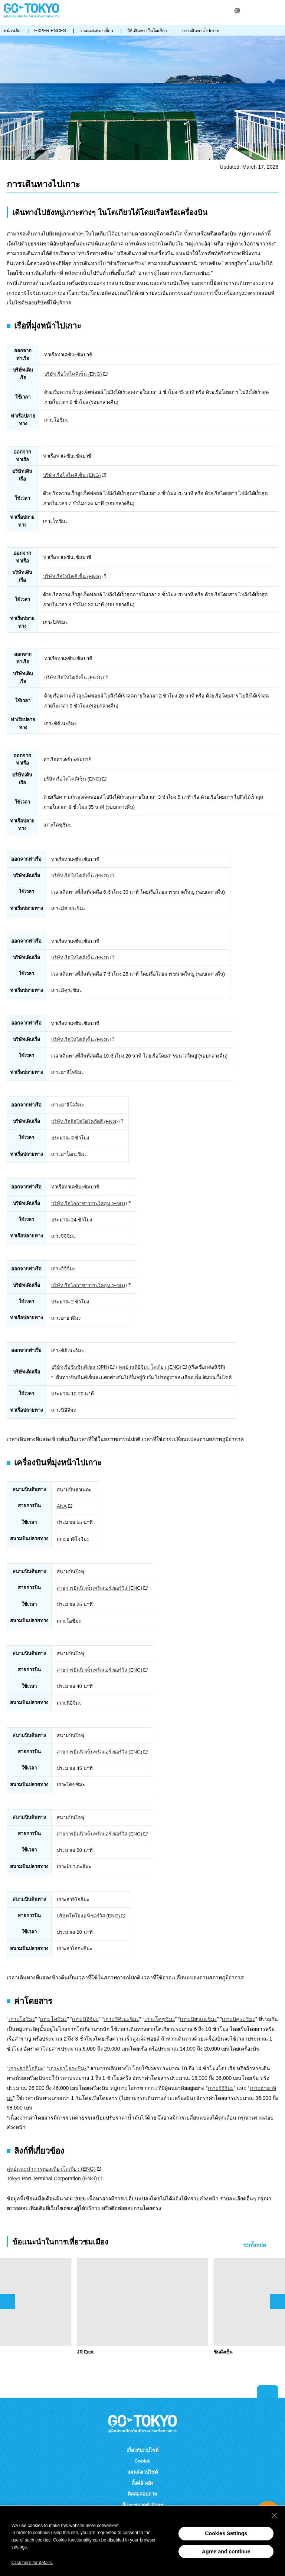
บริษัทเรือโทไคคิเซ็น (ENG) (73, 374)
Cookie (142, 2461)
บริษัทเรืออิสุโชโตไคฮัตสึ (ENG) (84, 1121)
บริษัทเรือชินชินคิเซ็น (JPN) (80, 1367)
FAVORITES (265, 10)
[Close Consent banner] (274, 2516)
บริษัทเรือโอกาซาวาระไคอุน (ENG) (88, 1203)
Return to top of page (267, 2391)
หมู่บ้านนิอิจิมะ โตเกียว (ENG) (150, 1367)
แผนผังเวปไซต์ (142, 2472)
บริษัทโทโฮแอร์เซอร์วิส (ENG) (88, 1916)
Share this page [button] (256, 10)
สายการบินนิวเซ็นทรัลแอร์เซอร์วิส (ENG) (99, 1588)
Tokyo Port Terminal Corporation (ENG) (52, 2178)
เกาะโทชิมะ (53, 2019)
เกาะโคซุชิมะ (159, 2019)
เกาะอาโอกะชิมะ (68, 2068)
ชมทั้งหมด (254, 2245)
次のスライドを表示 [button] (277, 2301)
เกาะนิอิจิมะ (85, 2019)
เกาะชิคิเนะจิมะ (121, 2019)
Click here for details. (32, 2562)
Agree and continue (226, 2551)
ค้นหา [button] (246, 10)
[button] (237, 10)
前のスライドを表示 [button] (7, 2301)
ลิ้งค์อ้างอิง (142, 2483)
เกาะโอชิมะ (22, 2019)
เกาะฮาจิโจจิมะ (26, 2068)
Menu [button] (278, 10)
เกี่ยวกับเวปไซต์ (142, 2450)
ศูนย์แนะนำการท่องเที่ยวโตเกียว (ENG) (51, 2169)
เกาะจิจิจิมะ (221, 2088)
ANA (62, 1506)
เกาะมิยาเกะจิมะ (198, 2019)
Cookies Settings (226, 2533)
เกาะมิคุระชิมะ (238, 2019)
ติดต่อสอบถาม (142, 2494)
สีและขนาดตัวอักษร (142, 2505)
